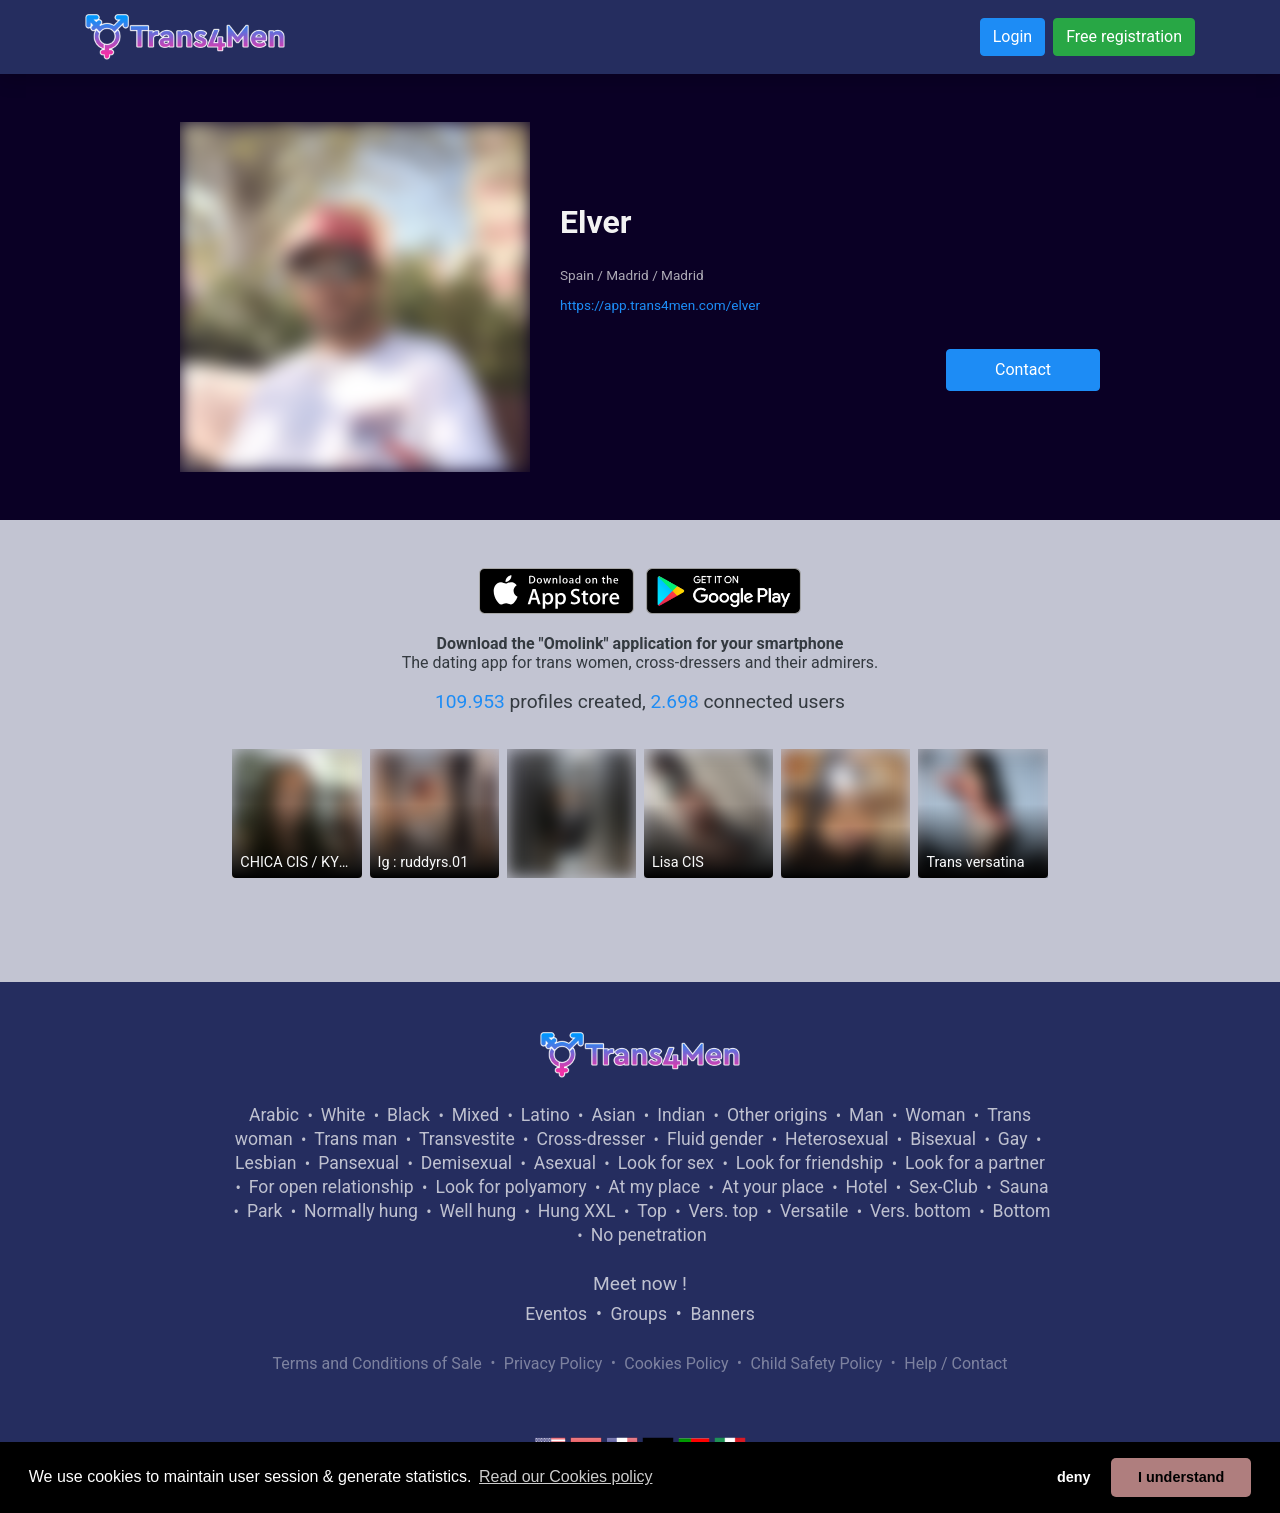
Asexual (565, 1163)
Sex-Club (943, 1187)
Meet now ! (640, 1283)
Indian (681, 1115)
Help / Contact (955, 1363)
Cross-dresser (590, 1139)
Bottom (1022, 1211)
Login (1012, 36)
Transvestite (467, 1139)
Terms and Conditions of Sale (377, 1363)
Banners (722, 1314)
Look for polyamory (510, 1187)
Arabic (274, 1115)
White (343, 1115)
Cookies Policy (676, 1363)
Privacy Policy (553, 1363)
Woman (935, 1115)
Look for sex (666, 1163)
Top (652, 1211)
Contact (1023, 369)
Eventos (556, 1314)
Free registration (1124, 36)
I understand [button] (1181, 1477)
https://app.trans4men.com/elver (660, 305)
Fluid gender (715, 1139)
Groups (639, 1314)
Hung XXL (577, 1211)
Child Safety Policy (817, 1363)
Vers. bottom (920, 1211)
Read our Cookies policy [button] (565, 1476)
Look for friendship (810, 1163)
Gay (1013, 1139)
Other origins (777, 1115)
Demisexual (466, 1163)
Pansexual (358, 1163)
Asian (613, 1115)
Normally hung (361, 1211)
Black (408, 1115)
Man (866, 1115)
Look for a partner (975, 1163)
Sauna (1023, 1187)
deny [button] (1074, 1477)
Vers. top (723, 1211)
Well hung (478, 1211)
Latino (545, 1115)
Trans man (355, 1139)
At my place (654, 1187)
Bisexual (943, 1139)
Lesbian (265, 1163)
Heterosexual (836, 1139)
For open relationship (331, 1187)
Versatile (814, 1211)
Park (264, 1211)
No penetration (649, 1235)
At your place (773, 1187)
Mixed (475, 1115)
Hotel (866, 1187)
